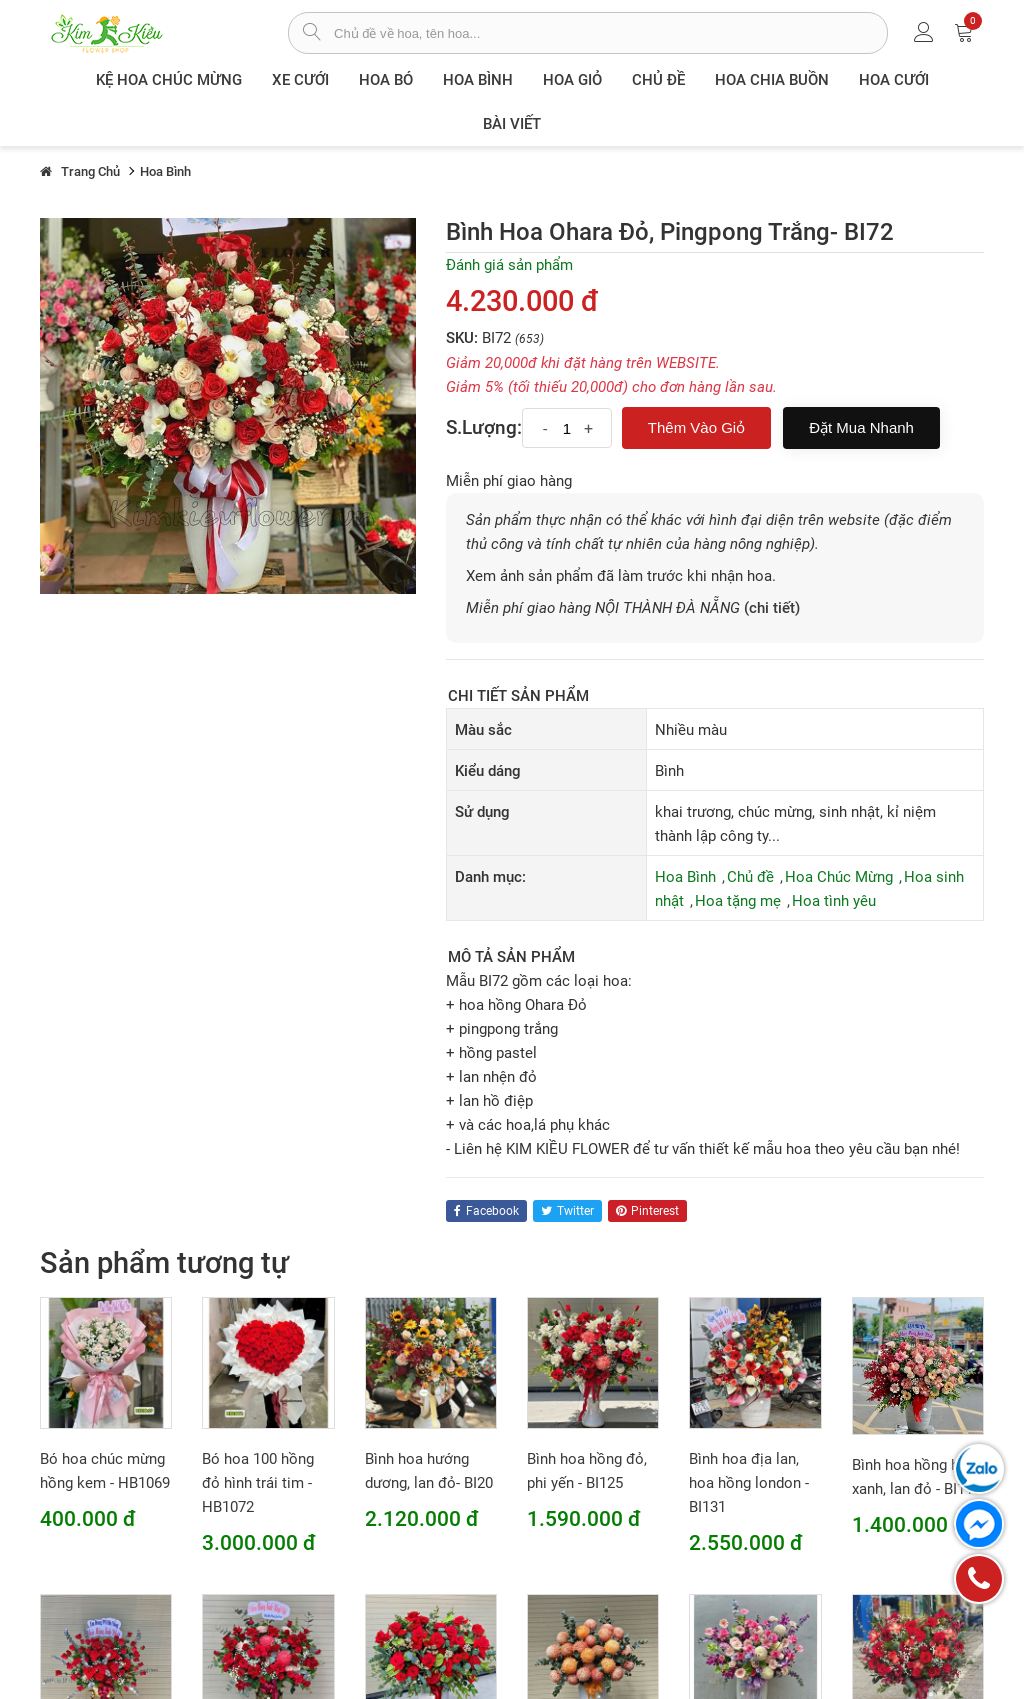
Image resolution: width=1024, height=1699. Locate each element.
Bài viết (512, 124)
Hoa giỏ (572, 80)
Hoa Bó (386, 80)
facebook (486, 1211)
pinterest (647, 1211)
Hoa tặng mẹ (738, 901)
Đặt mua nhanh (861, 427)
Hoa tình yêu (834, 901)
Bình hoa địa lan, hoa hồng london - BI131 (749, 1483)
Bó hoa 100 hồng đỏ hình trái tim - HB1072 (258, 1483)
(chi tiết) (772, 608)
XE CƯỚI (300, 80)
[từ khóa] (610, 33)
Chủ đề (658, 80)
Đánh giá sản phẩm (509, 265)
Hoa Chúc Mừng (839, 877)
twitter (567, 1211)
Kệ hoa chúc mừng (169, 80)
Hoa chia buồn (772, 80)
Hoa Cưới (894, 80)
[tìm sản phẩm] (311, 34)
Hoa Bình (478, 80)
